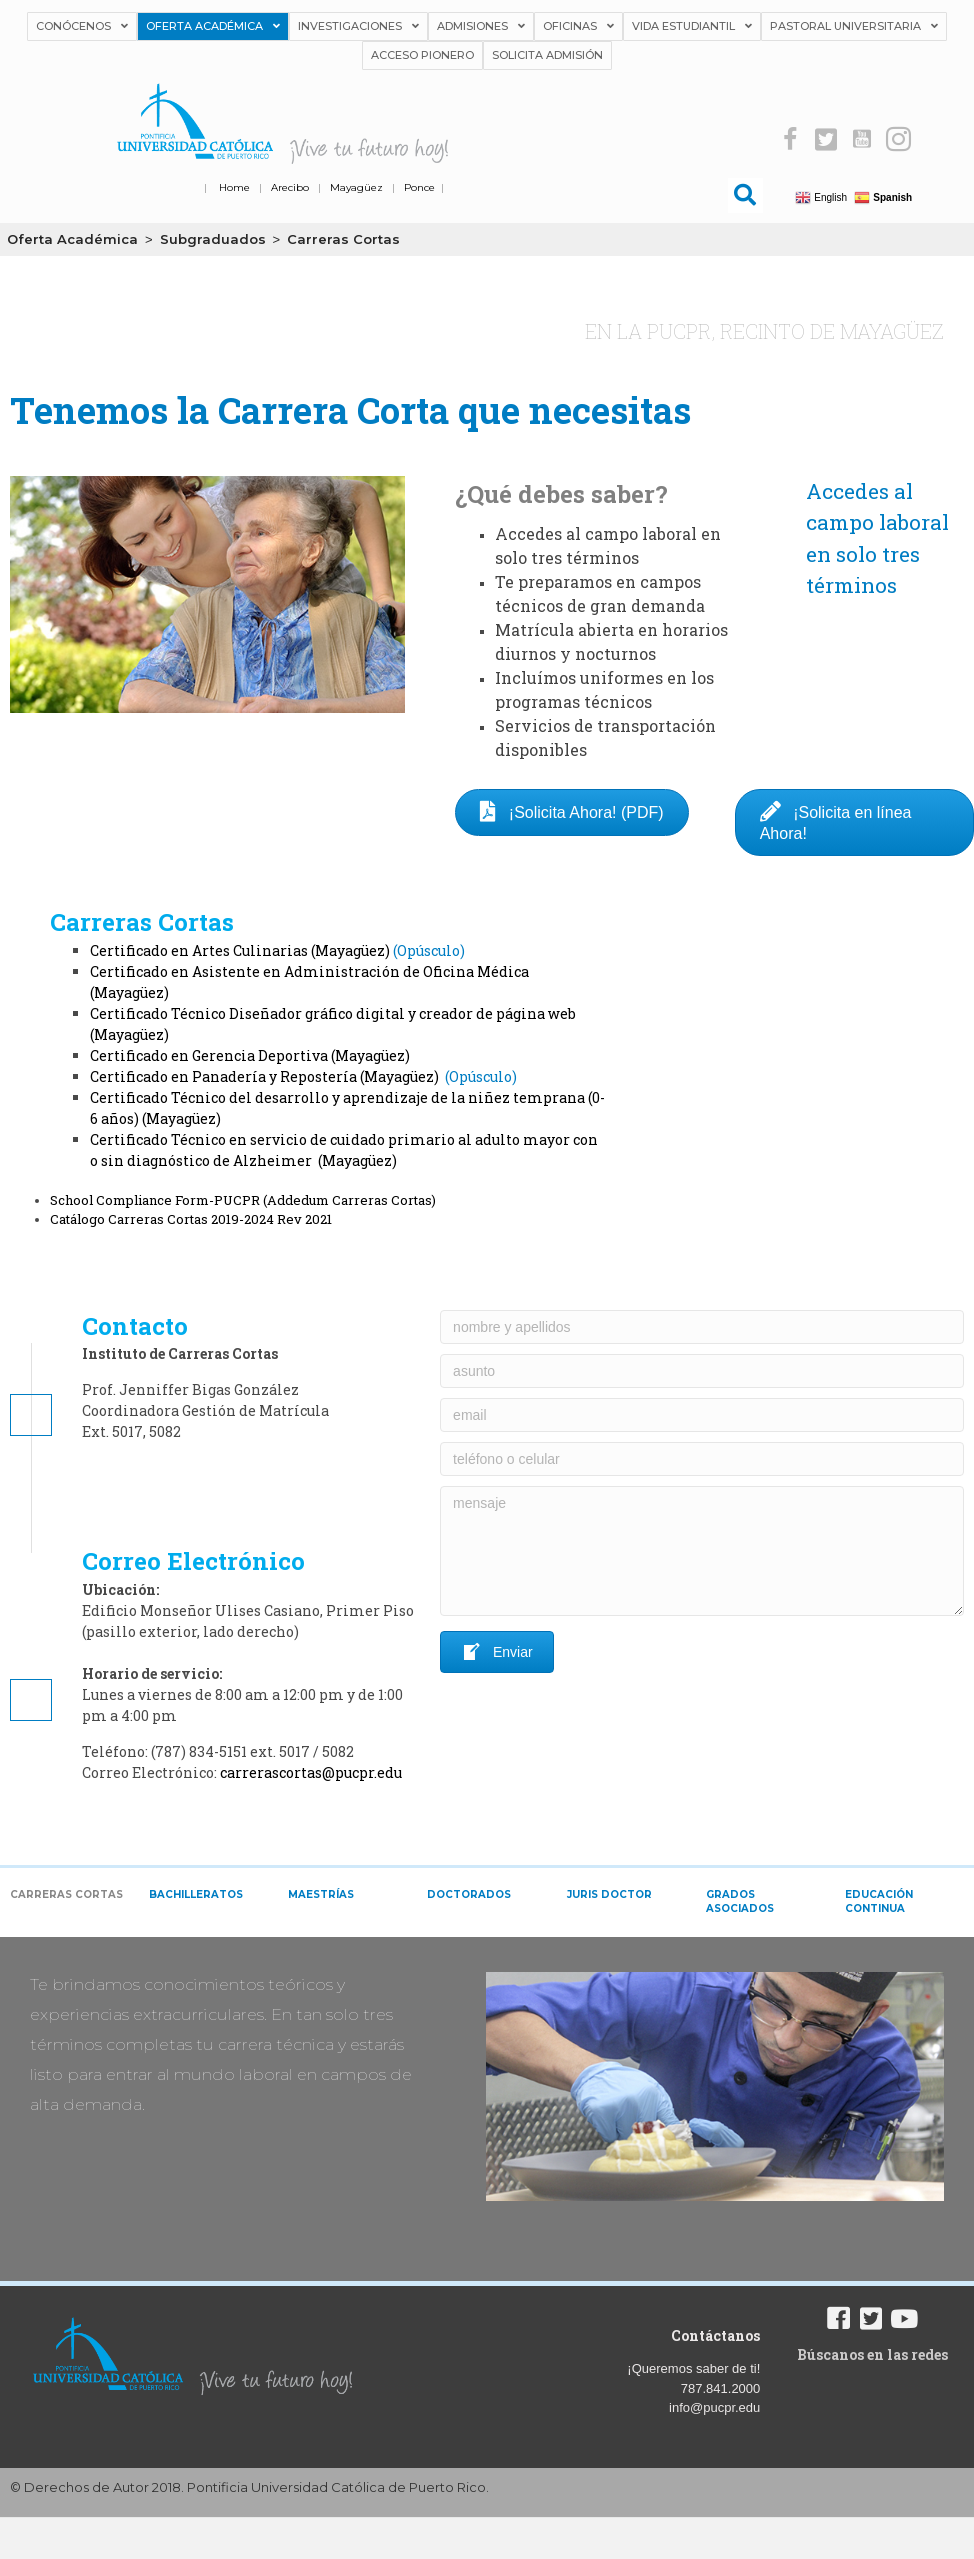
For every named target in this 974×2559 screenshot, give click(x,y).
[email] (702, 1415)
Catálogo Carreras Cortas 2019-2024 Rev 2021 (191, 1219)
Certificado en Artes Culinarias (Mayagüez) (240, 950)
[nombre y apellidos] (702, 1327)
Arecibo (290, 187)
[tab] (69, 1902)
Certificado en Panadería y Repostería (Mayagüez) (266, 1076)
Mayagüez (356, 187)
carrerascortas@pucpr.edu (311, 1772)
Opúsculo (428, 950)
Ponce (419, 187)
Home (234, 187)
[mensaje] (702, 1551)
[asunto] (702, 1371)
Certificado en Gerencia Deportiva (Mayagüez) (250, 1055)
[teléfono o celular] (702, 1459)
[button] (790, 139)
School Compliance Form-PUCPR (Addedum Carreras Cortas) (243, 1200)
